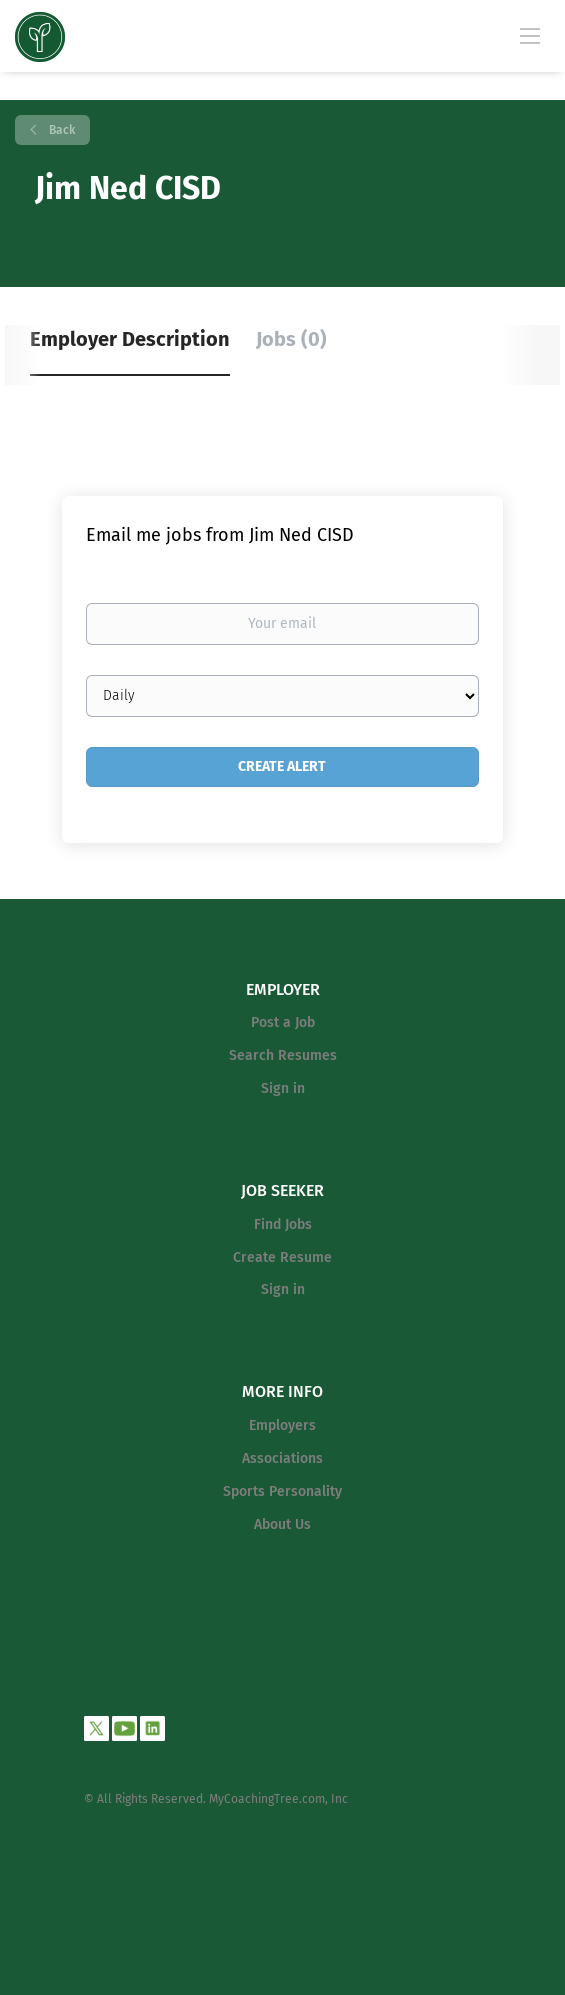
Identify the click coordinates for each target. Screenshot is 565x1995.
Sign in (283, 1088)
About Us (282, 1524)
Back (60, 130)
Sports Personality (282, 1491)
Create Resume (282, 1257)
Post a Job (283, 1022)
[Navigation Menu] (530, 35)
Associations (282, 1458)
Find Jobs (283, 1224)
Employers (282, 1425)
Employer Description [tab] (130, 339)
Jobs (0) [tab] (291, 339)
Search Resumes (283, 1055)
